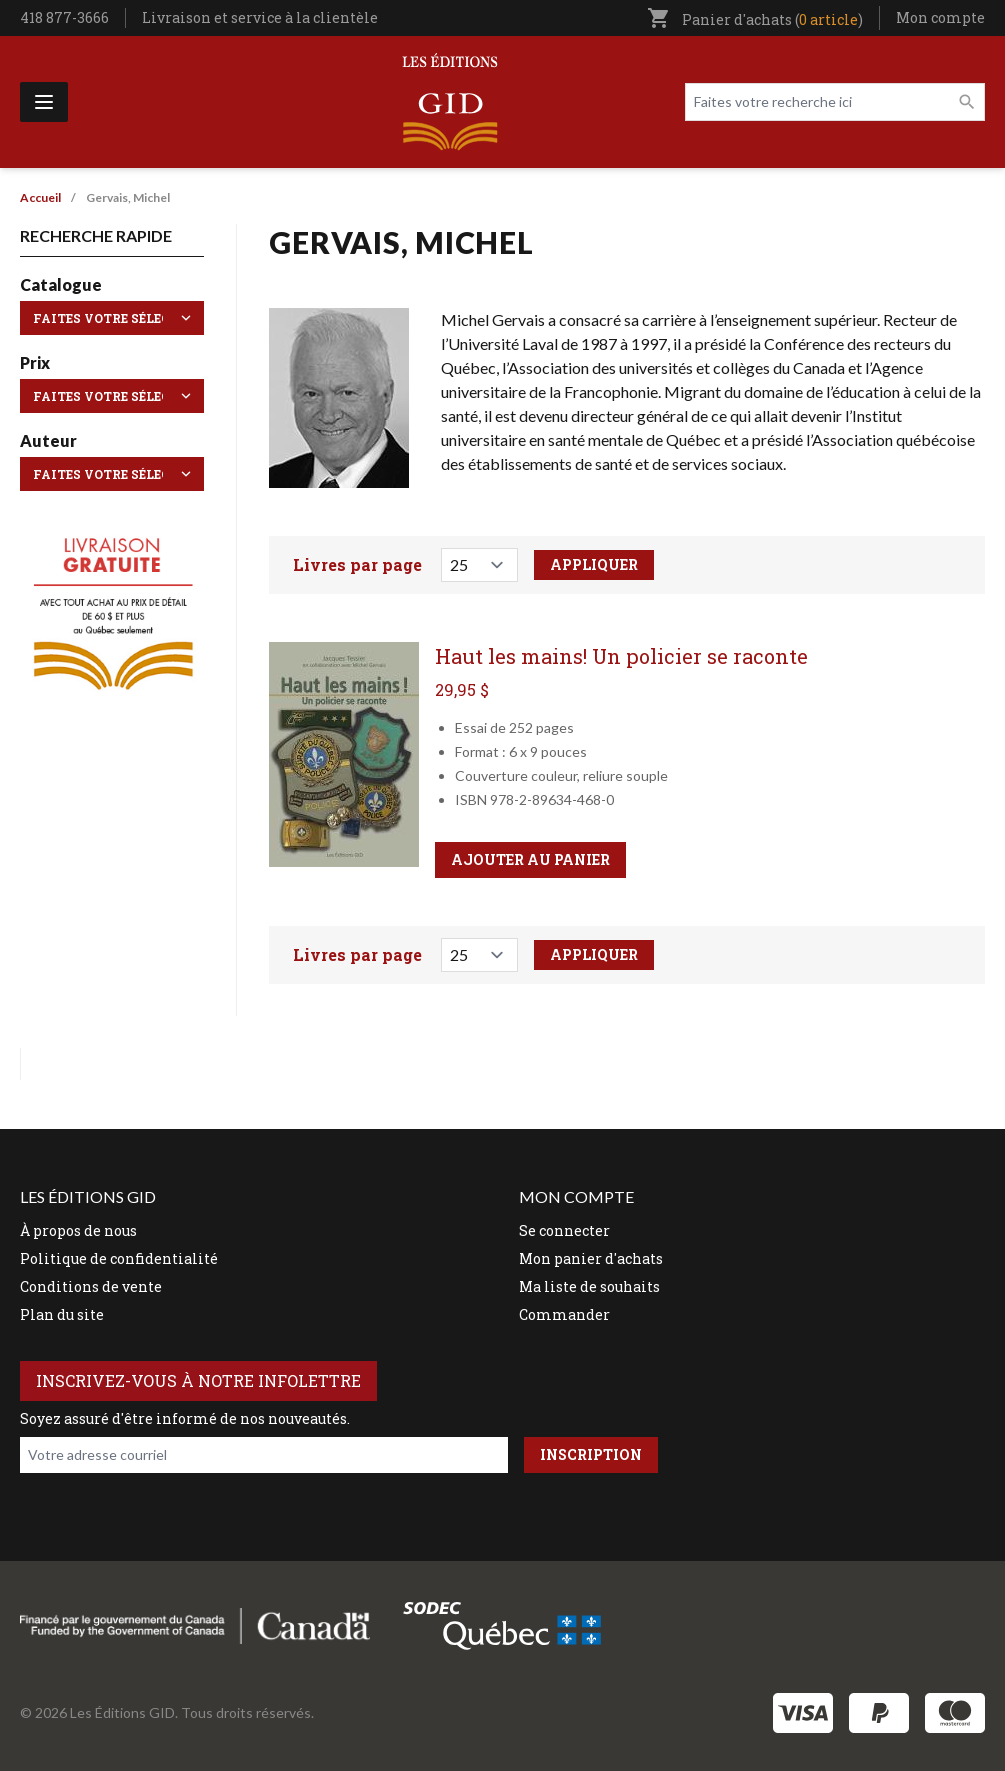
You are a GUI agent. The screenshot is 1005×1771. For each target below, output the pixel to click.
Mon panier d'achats (591, 1258)
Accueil (40, 197)
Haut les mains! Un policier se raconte (621, 656)
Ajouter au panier (530, 859)
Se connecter (564, 1230)
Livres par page (357, 564)
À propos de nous (78, 1230)
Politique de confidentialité (119, 1258)
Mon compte (940, 17)
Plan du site (62, 1314)
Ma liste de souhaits (589, 1286)
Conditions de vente (91, 1286)
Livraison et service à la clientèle (260, 17)
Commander (564, 1314)
